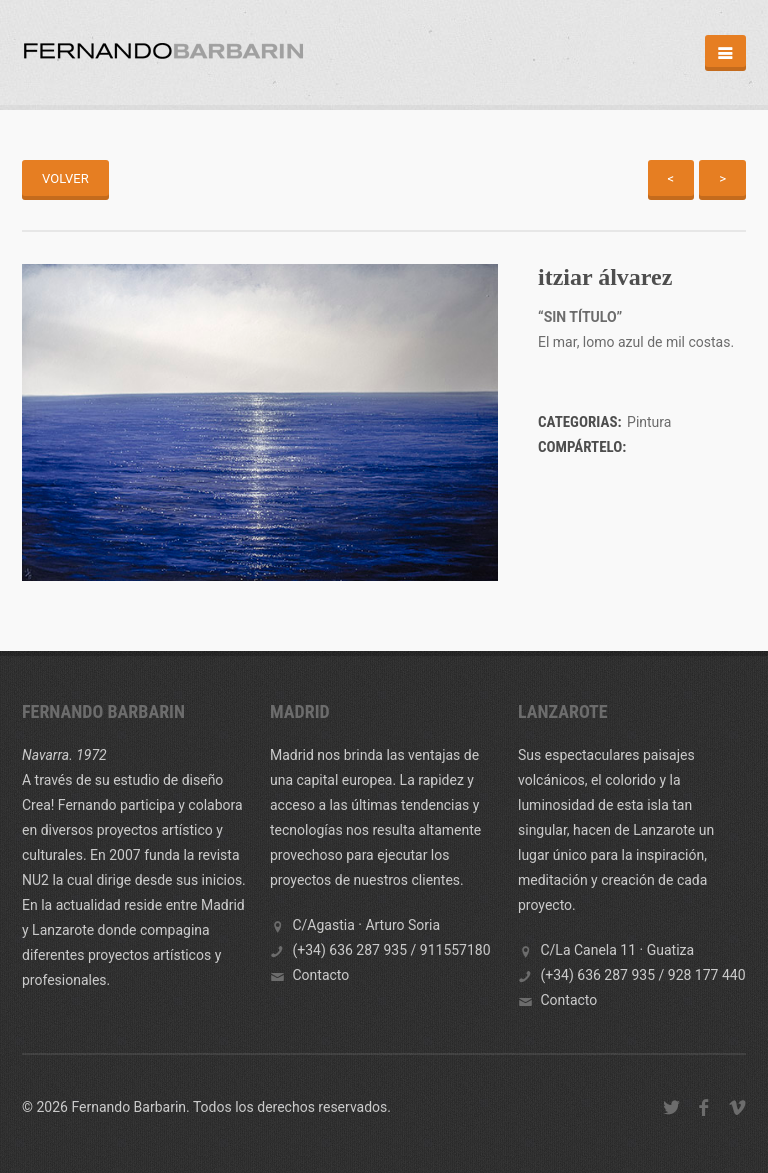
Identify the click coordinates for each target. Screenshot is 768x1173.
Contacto (320, 975)
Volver (65, 178)
